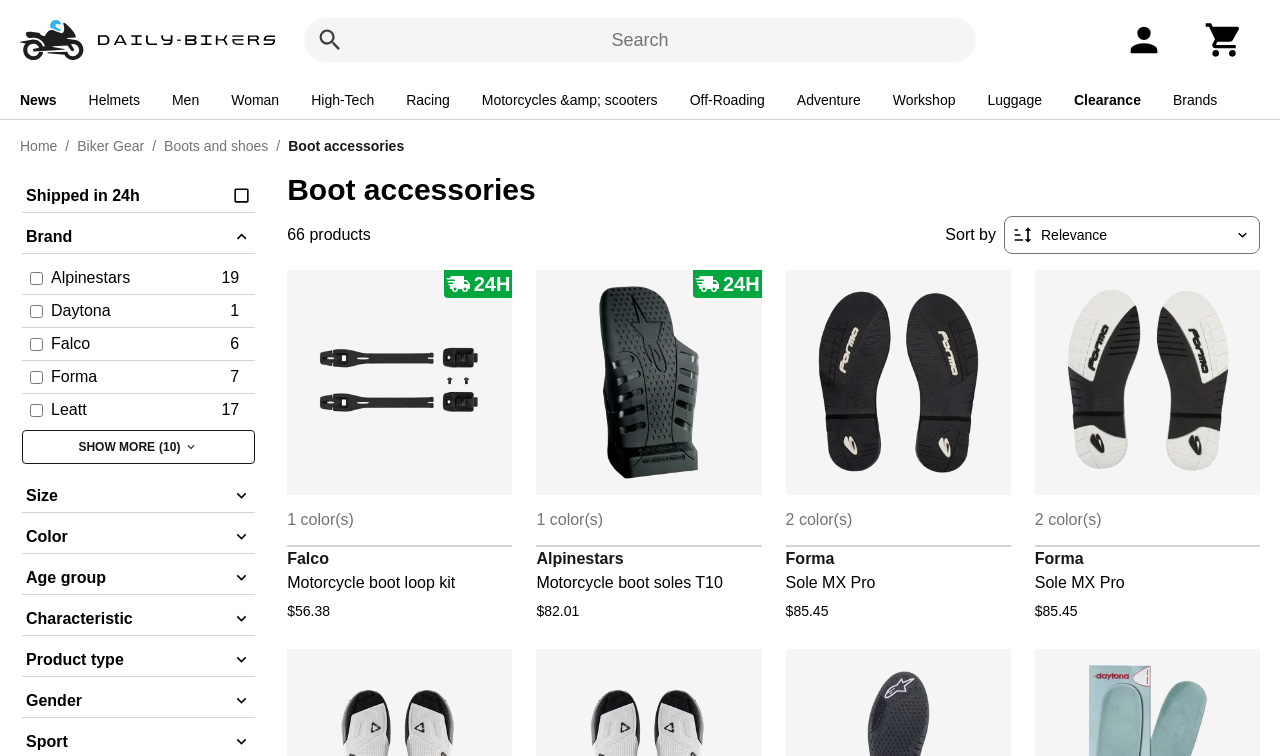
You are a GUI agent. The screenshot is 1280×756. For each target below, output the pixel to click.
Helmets (114, 100)
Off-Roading (727, 100)
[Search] (330, 40)
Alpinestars (579, 558)
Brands (1195, 100)
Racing (428, 100)
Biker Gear (110, 146)
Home (38, 146)
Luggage (1014, 100)
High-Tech (342, 100)
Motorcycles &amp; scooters (570, 100)
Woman (255, 100)
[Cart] (1224, 40)
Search (639, 40)
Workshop (924, 100)
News (38, 100)
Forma (810, 558)
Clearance (1107, 100)
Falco (308, 558)
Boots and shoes (216, 146)
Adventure (829, 100)
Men (185, 100)
